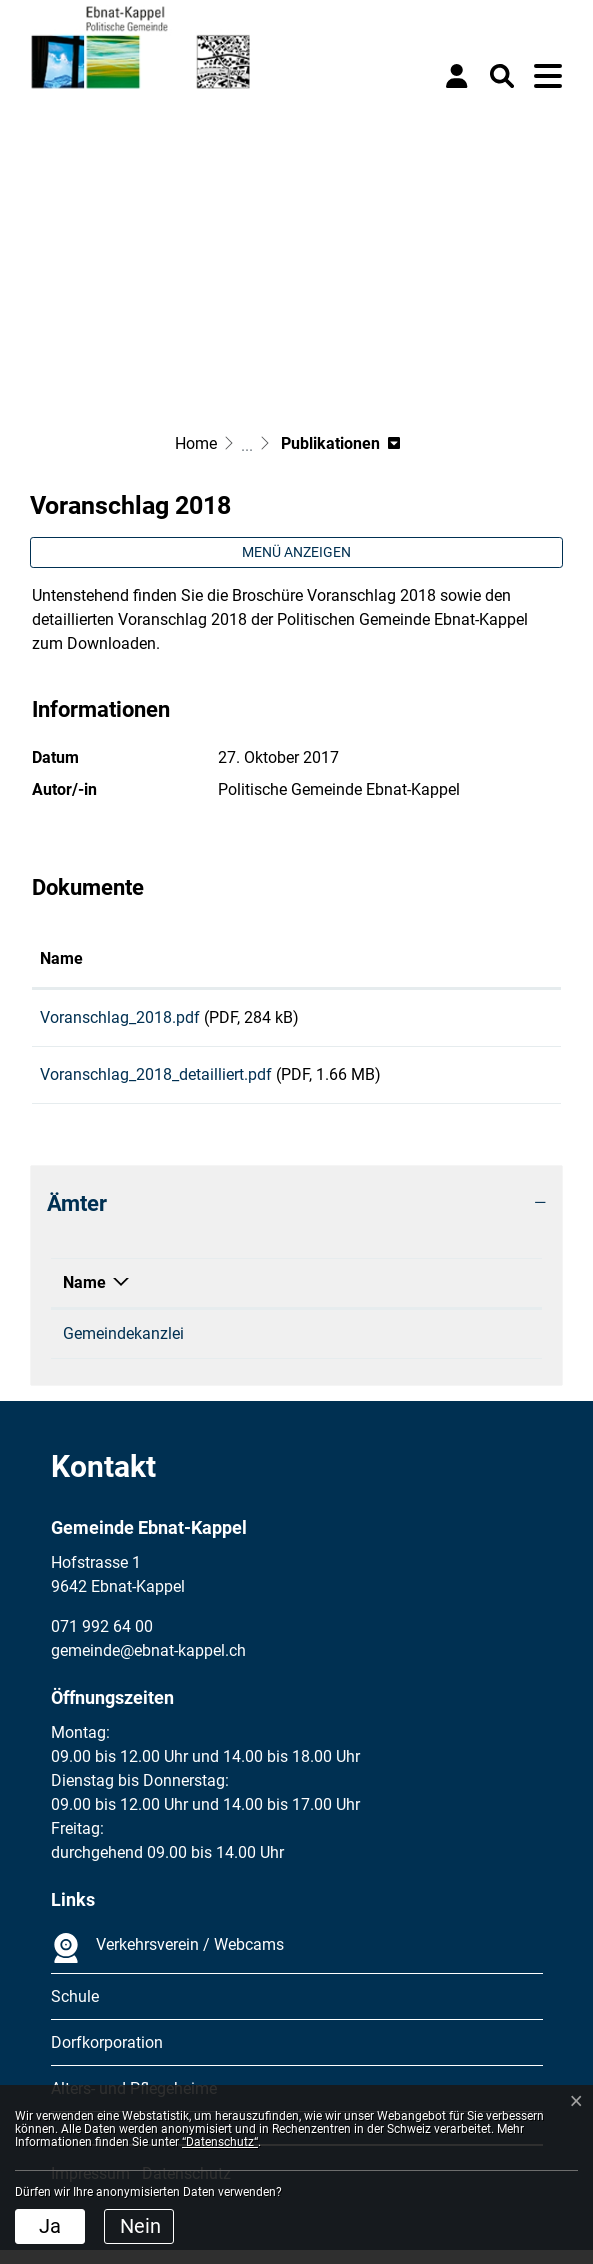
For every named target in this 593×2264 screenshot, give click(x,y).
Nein (140, 2226)
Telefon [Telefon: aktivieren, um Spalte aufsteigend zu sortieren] (235, 1296)
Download (498, 1021)
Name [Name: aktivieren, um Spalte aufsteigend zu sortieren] (61, 958)
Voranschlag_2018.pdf (120, 1017)
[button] (502, 76)
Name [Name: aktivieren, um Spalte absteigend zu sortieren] (84, 1296)
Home (196, 443)
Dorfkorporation (107, 2056)
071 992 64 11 (259, 1347)
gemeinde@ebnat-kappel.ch (432, 1347)
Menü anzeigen (296, 552)
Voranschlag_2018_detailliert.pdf (156, 1081)
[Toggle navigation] (548, 76)
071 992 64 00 (102, 1640)
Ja (50, 2226)
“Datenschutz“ (220, 2142)
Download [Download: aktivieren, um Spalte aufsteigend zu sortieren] (478, 958)
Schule (75, 2010)
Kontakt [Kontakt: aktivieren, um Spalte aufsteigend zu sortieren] (363, 1296)
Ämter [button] (77, 1217)
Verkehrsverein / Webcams (167, 1962)
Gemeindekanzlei (123, 1347)
